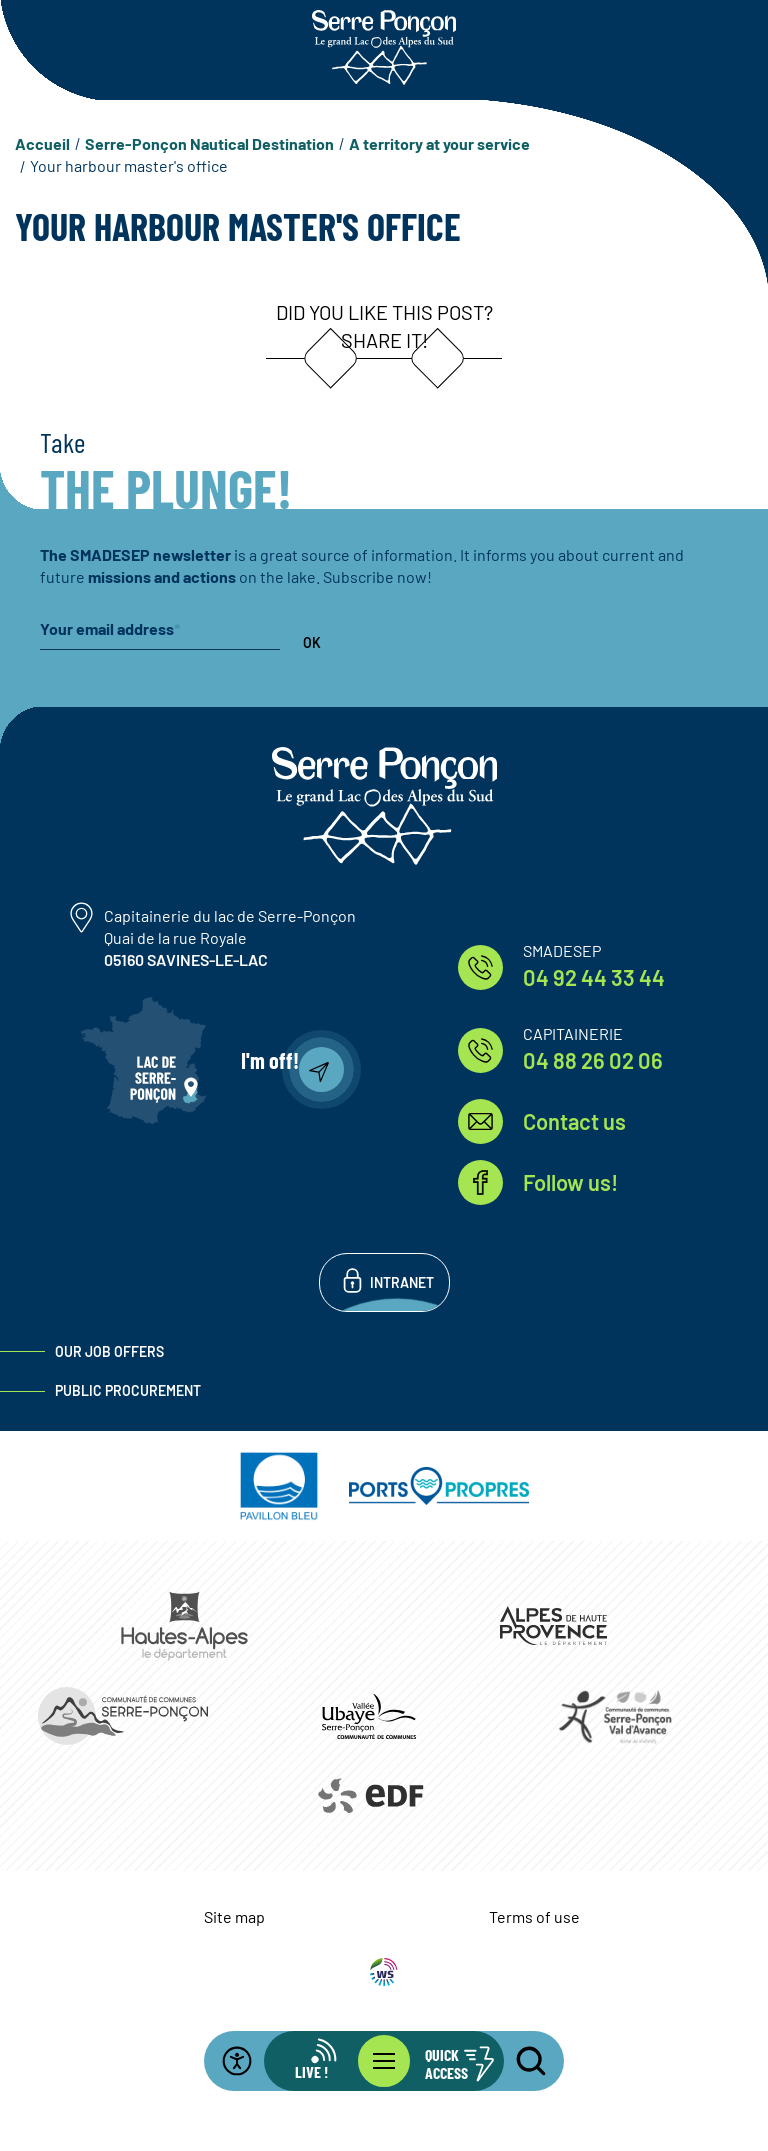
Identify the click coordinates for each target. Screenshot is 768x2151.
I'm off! (270, 1060)
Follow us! (570, 1182)
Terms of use (534, 1916)
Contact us (574, 1121)
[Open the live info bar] (324, 2061)
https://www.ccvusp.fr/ (369, 1716)
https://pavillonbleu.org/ (279, 1486)
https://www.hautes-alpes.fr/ (184, 1626)
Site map (234, 1916)
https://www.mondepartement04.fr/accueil (553, 1625)
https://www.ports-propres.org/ (439, 1486)
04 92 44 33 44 (594, 977)
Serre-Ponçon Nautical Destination (209, 143)
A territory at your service (439, 143)
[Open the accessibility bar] (249, 2061)
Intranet (402, 1282)
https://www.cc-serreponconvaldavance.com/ (615, 1716)
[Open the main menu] (384, 2061)
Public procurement (128, 1390)
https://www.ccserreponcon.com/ (123, 1716)
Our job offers (109, 1351)
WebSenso (384, 1972)
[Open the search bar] (519, 2061)
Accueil (42, 143)
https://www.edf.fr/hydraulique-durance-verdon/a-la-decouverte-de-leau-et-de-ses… (369, 1796)
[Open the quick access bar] (444, 2061)
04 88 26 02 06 (593, 1060)
